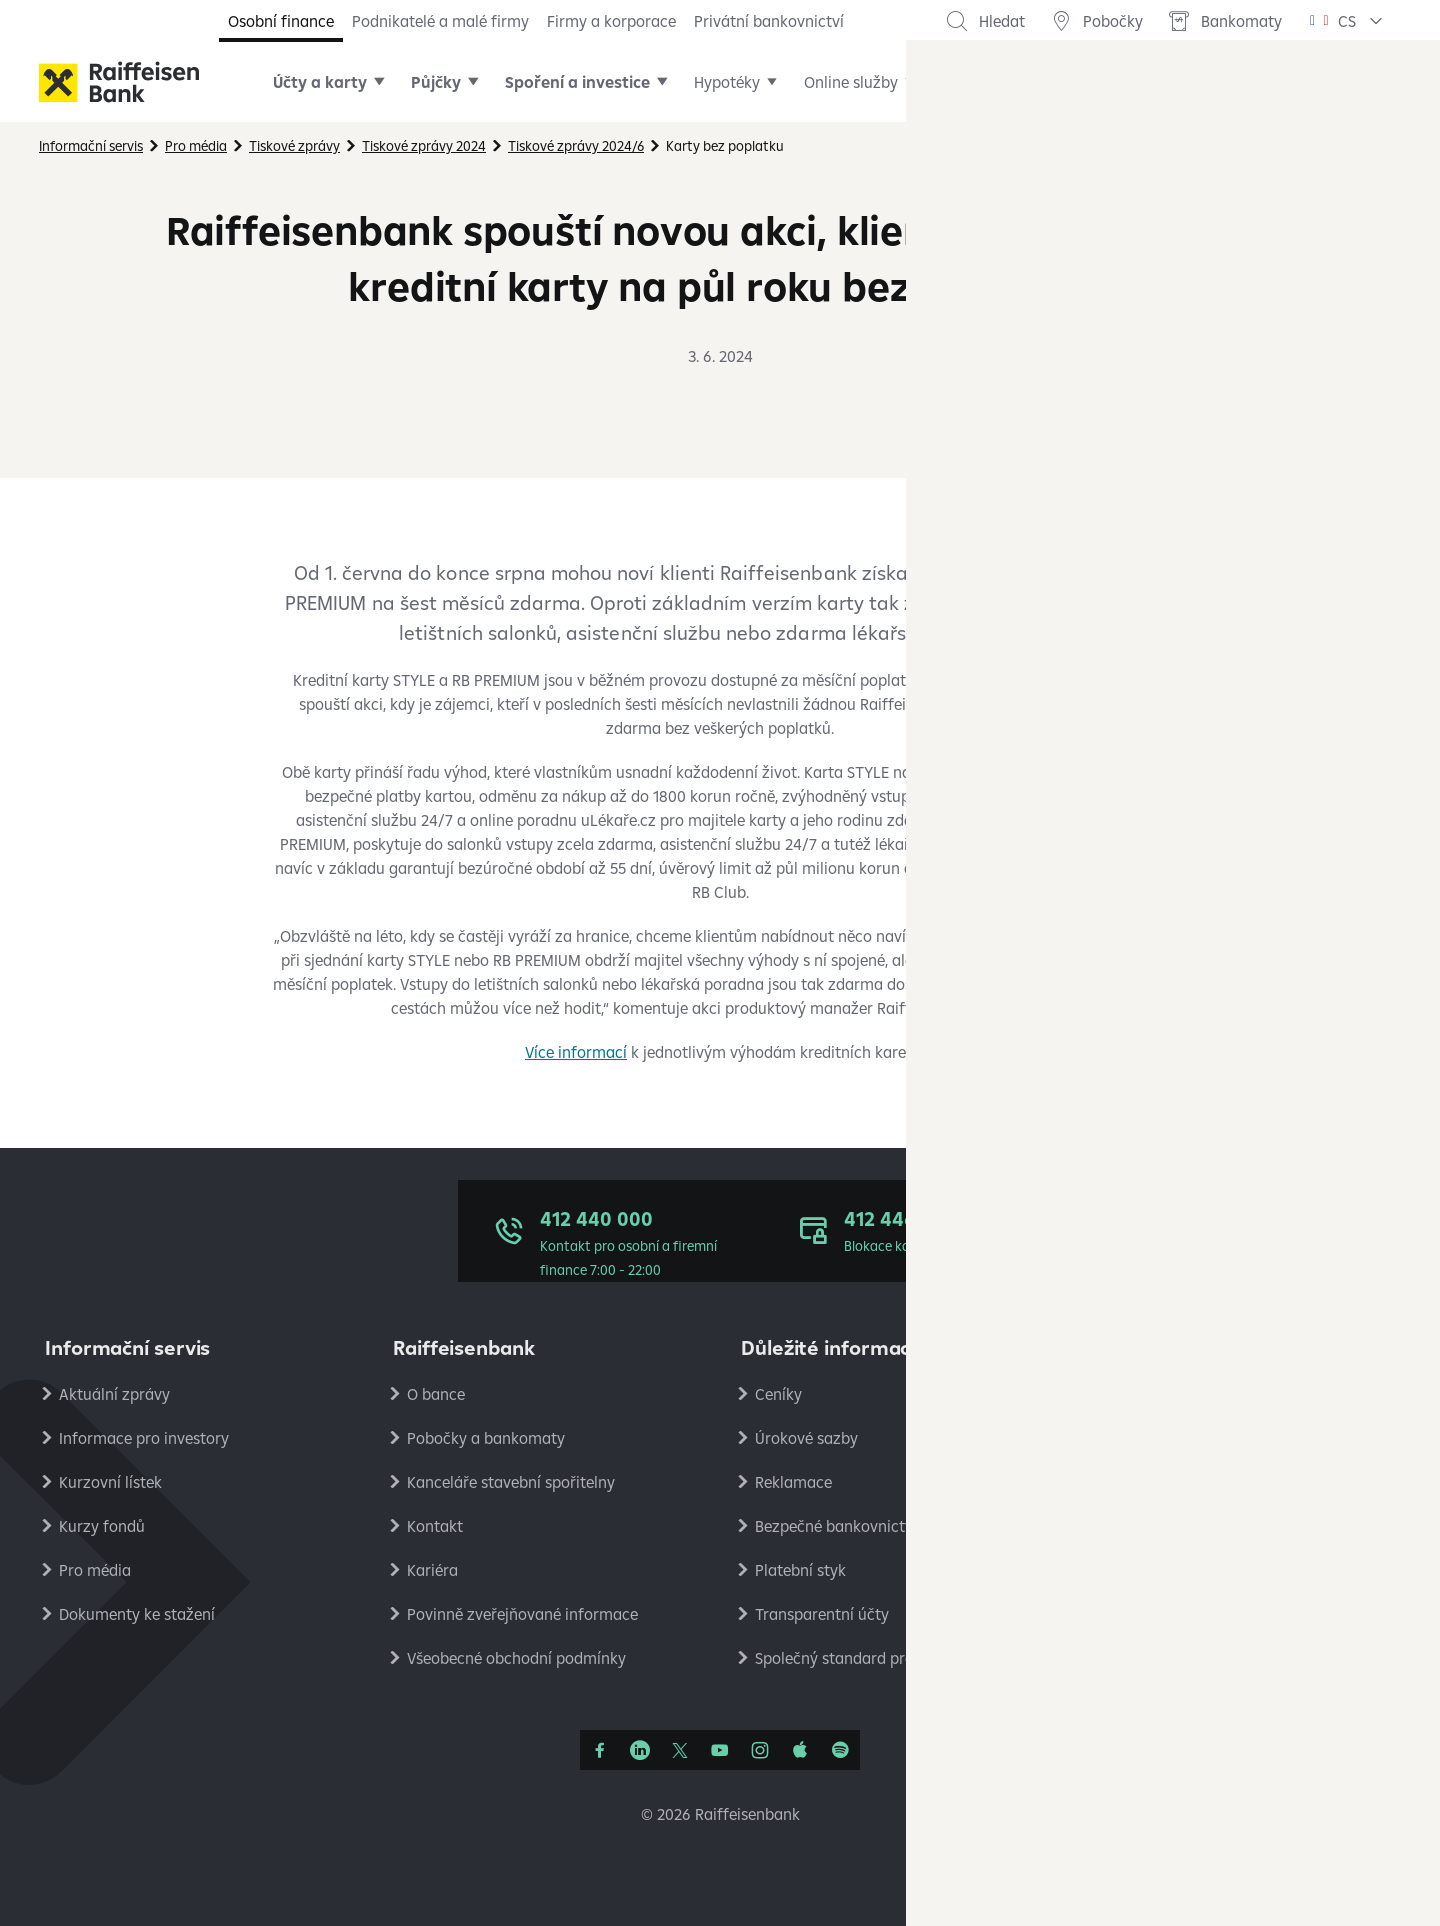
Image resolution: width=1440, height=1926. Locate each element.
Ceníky (778, 1394)
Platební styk (800, 1570)
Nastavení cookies (1166, 1482)
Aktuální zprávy (114, 1394)
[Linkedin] (640, 1750)
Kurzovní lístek (110, 1482)
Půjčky (436, 82)
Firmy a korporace (611, 21)
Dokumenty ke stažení (137, 1614)
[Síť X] (680, 1750)
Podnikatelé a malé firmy (440, 21)
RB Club (1130, 1658)
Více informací (576, 1052)
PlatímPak (1139, 1570)
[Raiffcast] (840, 1750)
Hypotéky (727, 82)
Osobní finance (281, 21)
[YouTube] (720, 1750)
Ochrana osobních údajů (1189, 1394)
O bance (436, 1394)
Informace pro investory (144, 1438)
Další (959, 82)
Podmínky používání (1174, 1438)
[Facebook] (600, 1750)
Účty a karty (320, 82)
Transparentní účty (822, 1614)
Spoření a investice (577, 82)
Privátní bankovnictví (769, 21)
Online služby (851, 82)
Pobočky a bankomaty (486, 1438)
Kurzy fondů (102, 1526)
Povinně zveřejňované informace (522, 1614)
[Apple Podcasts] (800, 1750)
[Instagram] (760, 1750)
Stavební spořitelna (1171, 1614)
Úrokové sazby (806, 1438)
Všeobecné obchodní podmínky (516, 1658)
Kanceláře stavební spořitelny (511, 1482)
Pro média (95, 1570)
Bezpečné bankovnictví (836, 1526)
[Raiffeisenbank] (119, 82)
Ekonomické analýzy (1175, 1526)
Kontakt (435, 1526)
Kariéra (432, 1570)
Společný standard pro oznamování (880, 1658)
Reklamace (793, 1482)
